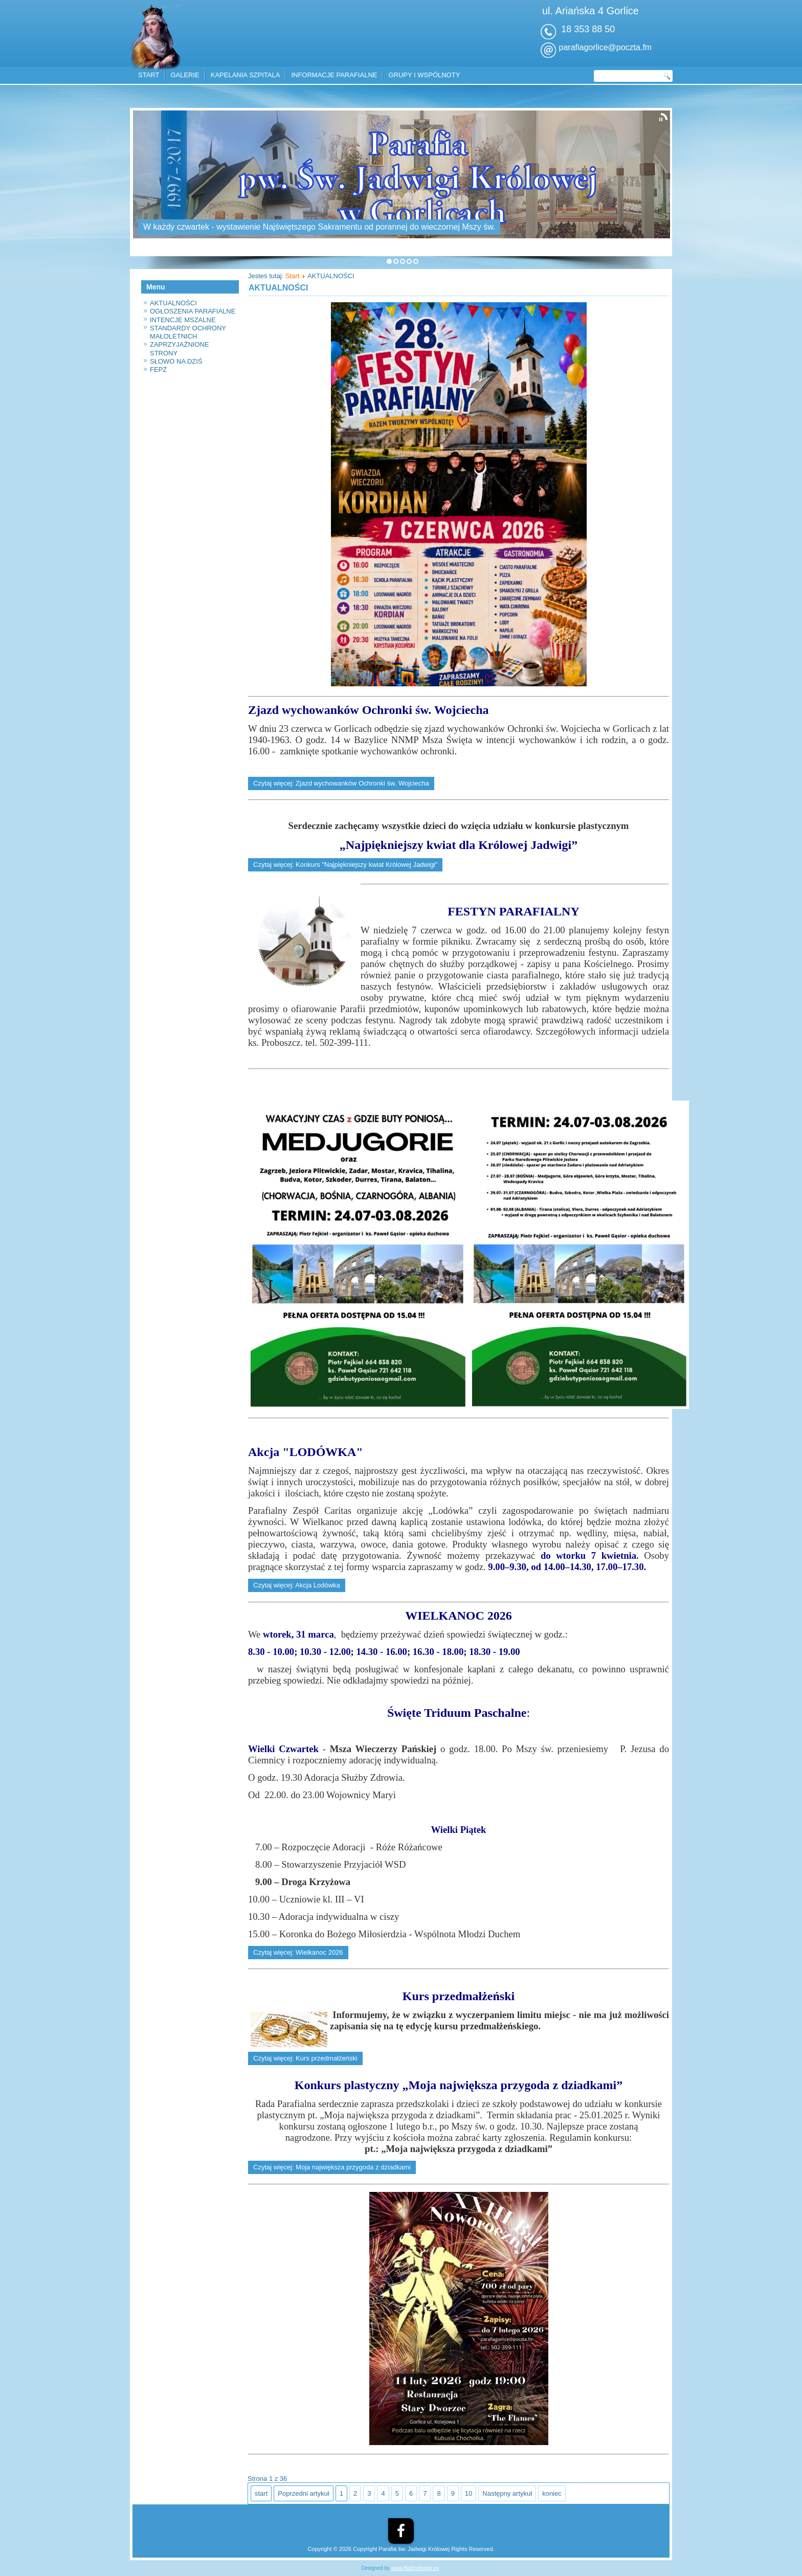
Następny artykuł (507, 2493)
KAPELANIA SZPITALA (245, 75)
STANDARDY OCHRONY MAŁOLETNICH (188, 332)
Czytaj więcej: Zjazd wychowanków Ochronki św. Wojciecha (341, 783)
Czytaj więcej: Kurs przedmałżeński (305, 2058)
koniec (552, 2493)
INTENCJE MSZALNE (183, 320)
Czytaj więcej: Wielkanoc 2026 (298, 1952)
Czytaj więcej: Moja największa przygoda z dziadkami (332, 2167)
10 (468, 2493)
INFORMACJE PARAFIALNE (334, 75)
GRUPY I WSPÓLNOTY (424, 75)
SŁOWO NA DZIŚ (176, 361)
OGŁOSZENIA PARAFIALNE (192, 311)
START (148, 75)
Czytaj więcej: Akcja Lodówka (296, 1585)
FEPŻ (158, 369)
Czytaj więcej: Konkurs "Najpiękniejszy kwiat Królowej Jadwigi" (345, 864)
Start (292, 276)
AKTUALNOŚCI (173, 303)
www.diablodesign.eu (415, 2568)
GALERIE (184, 75)
